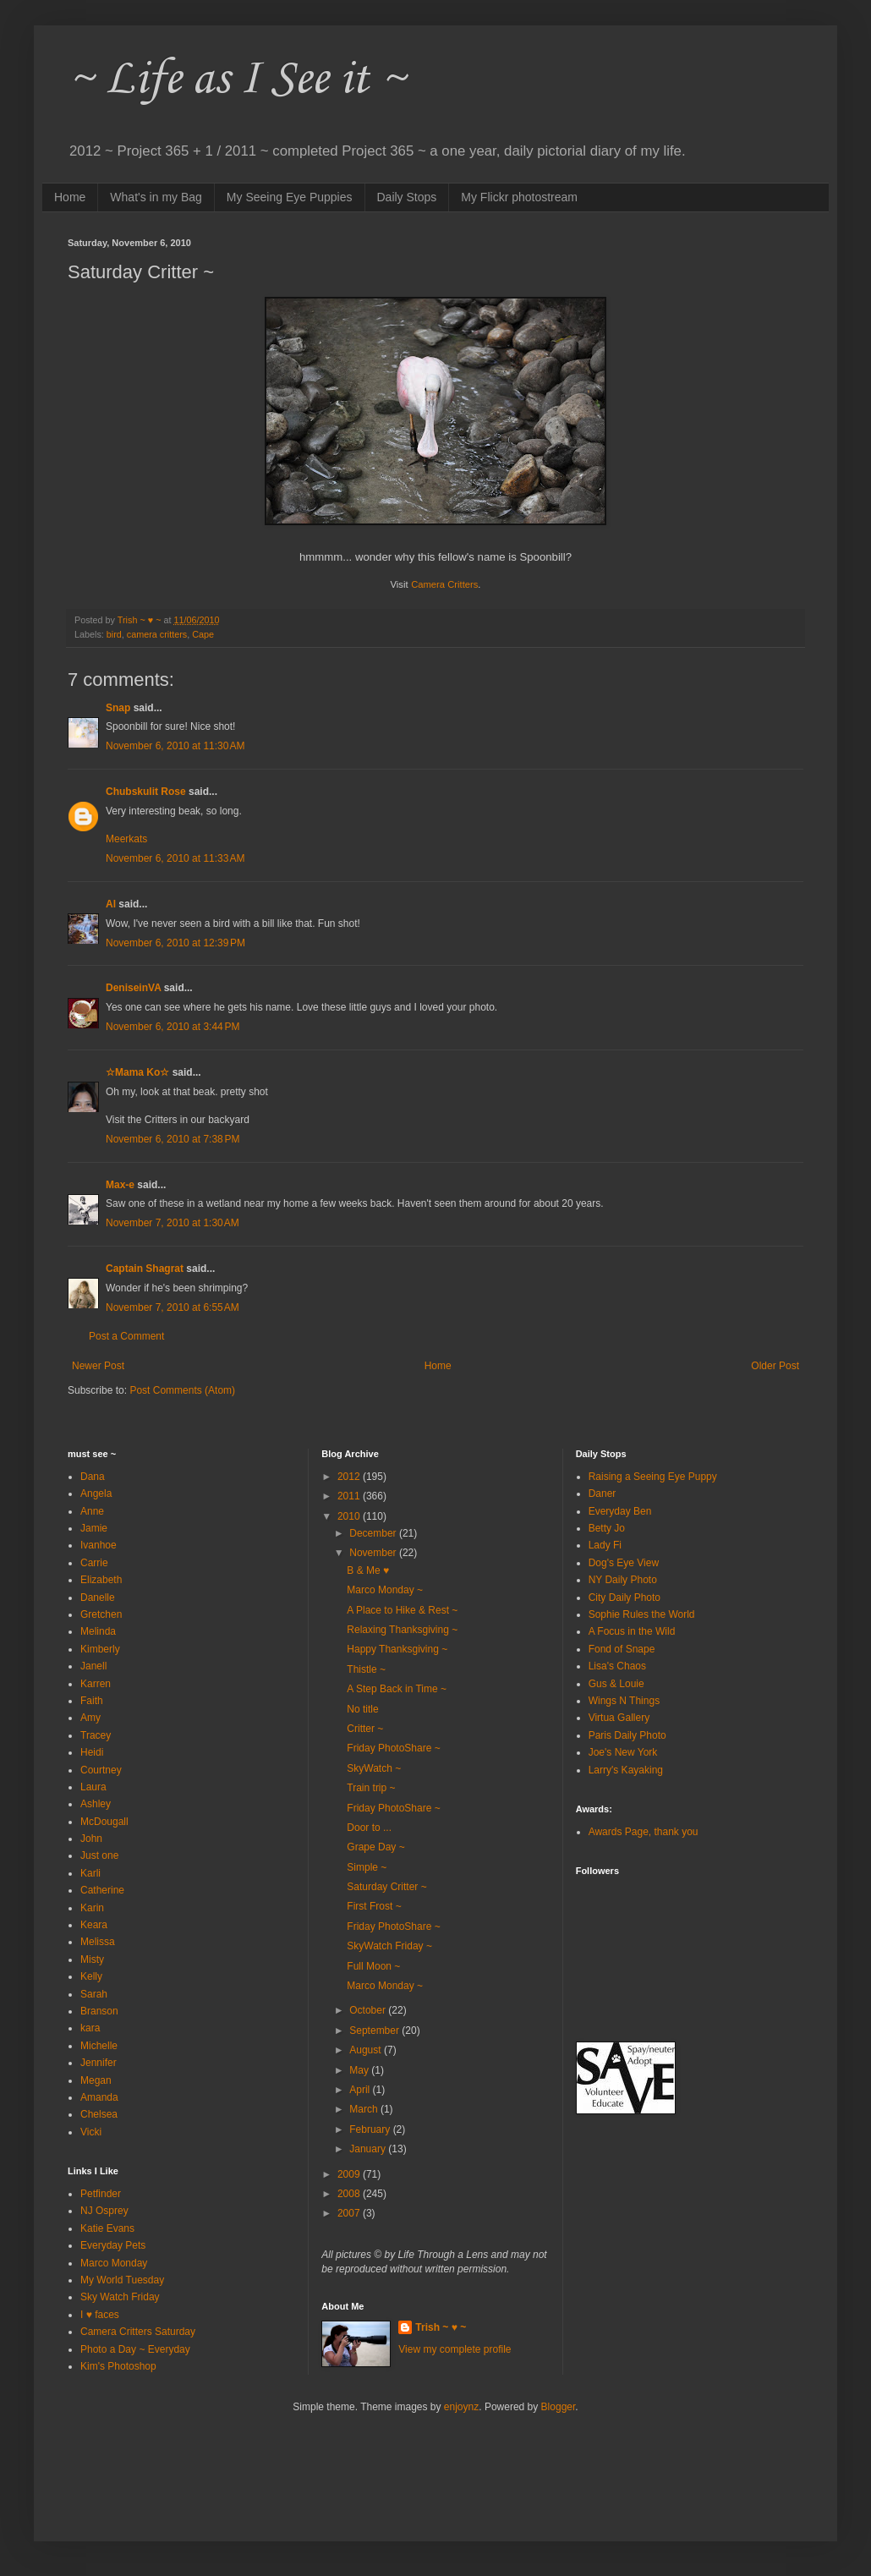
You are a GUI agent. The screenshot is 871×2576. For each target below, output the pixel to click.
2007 (350, 2213)
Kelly (91, 1976)
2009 (350, 2174)
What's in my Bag (156, 197)
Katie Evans (107, 2228)
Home (69, 197)
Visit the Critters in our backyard (177, 1120)
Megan (96, 2080)
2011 (350, 1496)
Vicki (90, 2132)
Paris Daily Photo (627, 1735)
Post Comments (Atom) (182, 1390)
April (360, 2090)
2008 (350, 2194)
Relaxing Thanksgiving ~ (402, 1630)
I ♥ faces (99, 2315)
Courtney (101, 1770)
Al (111, 904)
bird (114, 634)
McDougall (104, 1822)
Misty (92, 1959)
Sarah (93, 1994)
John (91, 1838)
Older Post (775, 1366)
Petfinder (100, 2194)
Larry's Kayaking (626, 1770)
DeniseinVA (133, 988)
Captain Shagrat (145, 1268)
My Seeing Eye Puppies (290, 197)
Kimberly (100, 1649)
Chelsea (99, 2114)
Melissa (97, 1942)
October (368, 2010)
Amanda (99, 2097)
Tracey (95, 1735)
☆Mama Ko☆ (137, 1072)
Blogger (558, 2407)
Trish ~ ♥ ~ (440, 2327)
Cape (203, 634)
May (360, 2070)
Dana (92, 1477)
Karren (95, 1684)
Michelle (99, 2046)
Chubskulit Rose (146, 791)
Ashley (95, 1804)
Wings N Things (624, 1701)
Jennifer (98, 2063)
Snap (118, 708)
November (374, 1553)
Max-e (120, 1185)
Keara (93, 1925)
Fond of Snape (622, 1649)
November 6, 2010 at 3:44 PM (172, 1027)
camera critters (157, 634)
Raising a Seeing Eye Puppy (653, 1477)
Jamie (93, 1528)
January (368, 2149)
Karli (90, 1873)
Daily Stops (407, 197)
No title (362, 1709)
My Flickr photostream (519, 197)
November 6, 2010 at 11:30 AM (175, 746)
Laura (93, 1787)
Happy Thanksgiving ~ (397, 1649)
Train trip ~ (371, 1788)
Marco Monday (113, 2263)
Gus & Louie (616, 1684)
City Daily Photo (624, 1597)
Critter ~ (365, 1729)
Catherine (102, 1890)
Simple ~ (366, 1867)
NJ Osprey (104, 2211)
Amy (90, 1718)
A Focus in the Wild (632, 1631)
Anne (92, 1511)
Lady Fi (605, 1545)
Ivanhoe (98, 1545)
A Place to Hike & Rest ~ (402, 1610)
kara (90, 2028)
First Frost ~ (374, 1906)
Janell (93, 1666)
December (374, 1533)
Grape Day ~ (375, 1847)
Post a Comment (126, 1336)
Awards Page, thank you (643, 1832)
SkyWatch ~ (374, 1768)
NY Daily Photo (623, 1580)
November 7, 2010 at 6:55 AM (172, 1307)
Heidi (91, 1752)
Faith (91, 1701)
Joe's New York (623, 1752)
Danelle (97, 1597)
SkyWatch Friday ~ (389, 1946)
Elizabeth (101, 1580)
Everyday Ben (620, 1511)
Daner (602, 1493)
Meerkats (126, 839)
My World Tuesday (122, 2280)
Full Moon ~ (373, 1966)
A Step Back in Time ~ (396, 1689)
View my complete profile (454, 2349)
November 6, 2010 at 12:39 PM (175, 943)
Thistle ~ (366, 1669)
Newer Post (98, 1366)
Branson (99, 2011)
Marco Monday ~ (385, 1590)
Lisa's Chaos (617, 1666)
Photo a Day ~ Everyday (135, 2349)
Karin (92, 1908)
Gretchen (101, 1614)
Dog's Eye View (624, 1563)
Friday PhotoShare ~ (393, 1748)
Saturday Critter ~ (386, 1887)
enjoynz (461, 2407)
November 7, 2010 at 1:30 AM (172, 1223)
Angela (96, 1493)
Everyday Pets (112, 2245)
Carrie (94, 1563)
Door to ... (369, 1827)
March (365, 2109)
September (375, 2030)
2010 (350, 1516)
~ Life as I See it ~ (237, 79)
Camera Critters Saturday (137, 2332)
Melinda (98, 1631)
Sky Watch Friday (120, 2297)
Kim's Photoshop (118, 2366)
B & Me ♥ (368, 1570)
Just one (99, 1855)
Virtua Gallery (619, 1718)
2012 (350, 1477)
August (366, 2050)
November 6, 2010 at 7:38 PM (172, 1139)
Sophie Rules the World (642, 1614)
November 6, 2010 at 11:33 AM (175, 858)
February (370, 2129)
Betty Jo (607, 1528)
